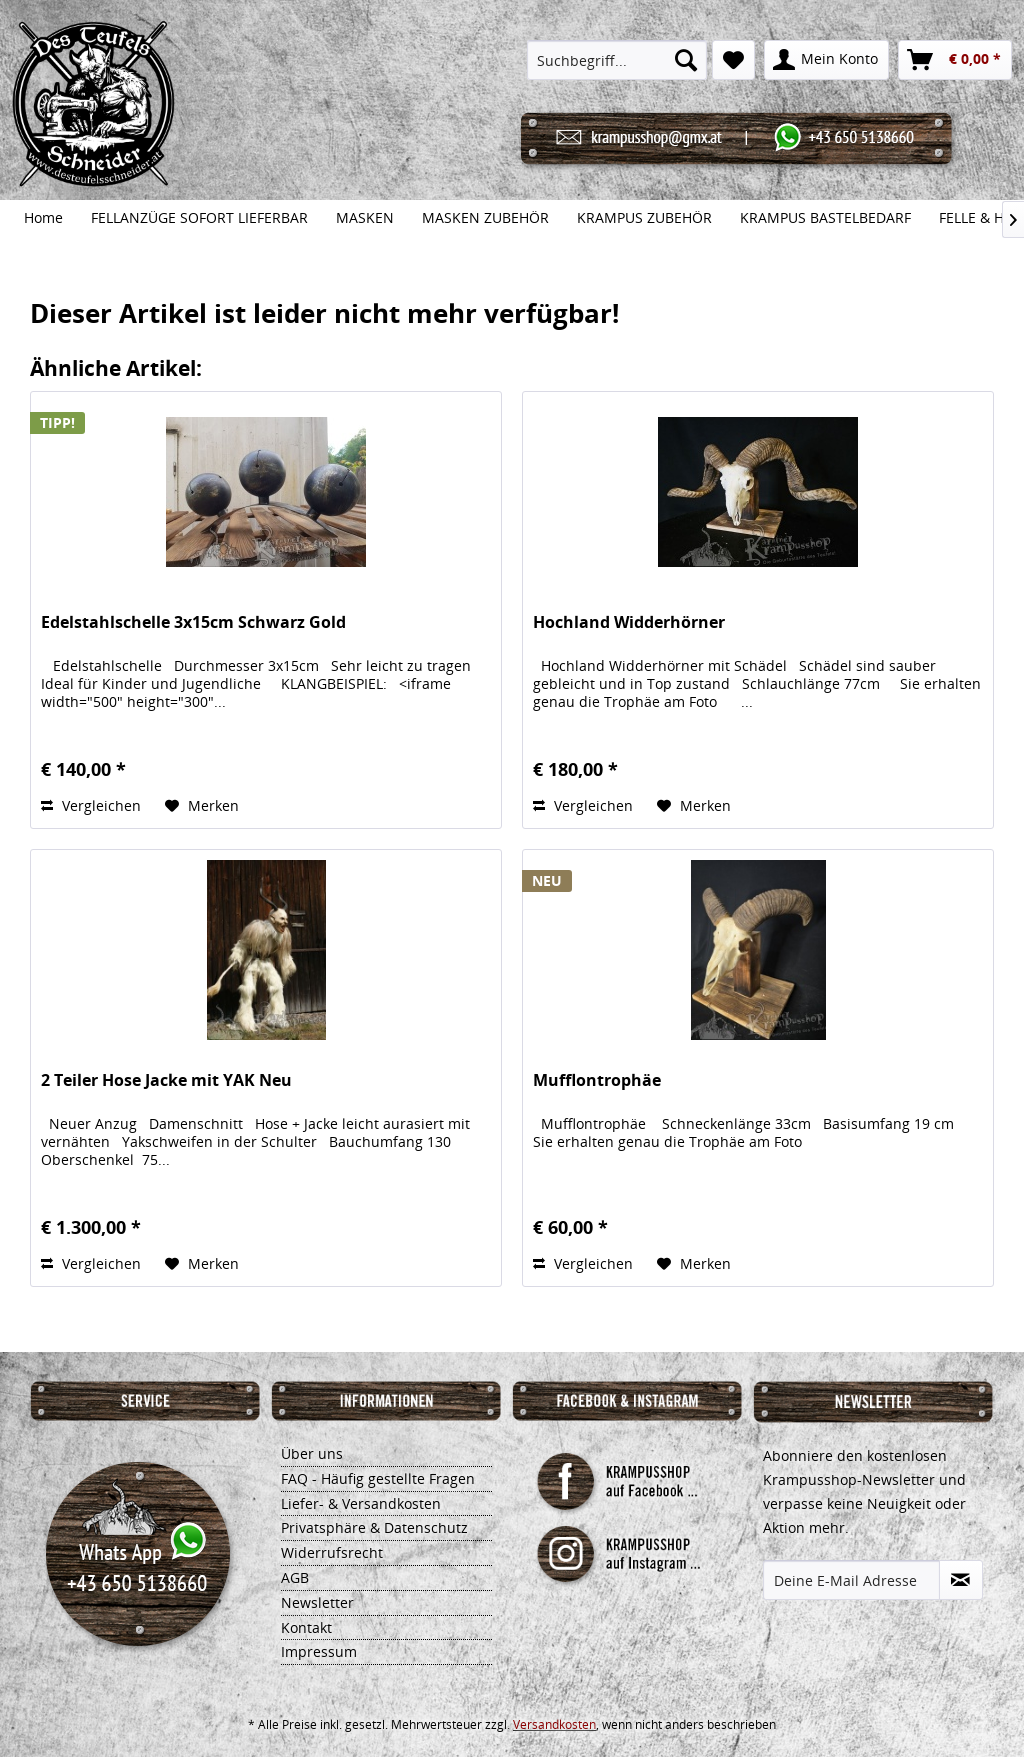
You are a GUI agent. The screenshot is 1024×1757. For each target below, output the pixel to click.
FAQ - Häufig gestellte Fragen (378, 1478)
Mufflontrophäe (597, 1080)
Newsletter (317, 1602)
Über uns (312, 1453)
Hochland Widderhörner (629, 622)
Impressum (319, 1651)
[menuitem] (616, 60)
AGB (295, 1577)
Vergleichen (91, 805)
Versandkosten (554, 1724)
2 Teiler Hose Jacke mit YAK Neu (166, 1080)
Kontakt (306, 1627)
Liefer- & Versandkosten (361, 1503)
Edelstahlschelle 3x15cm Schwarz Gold (193, 622)
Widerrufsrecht (332, 1552)
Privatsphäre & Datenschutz (374, 1527)
